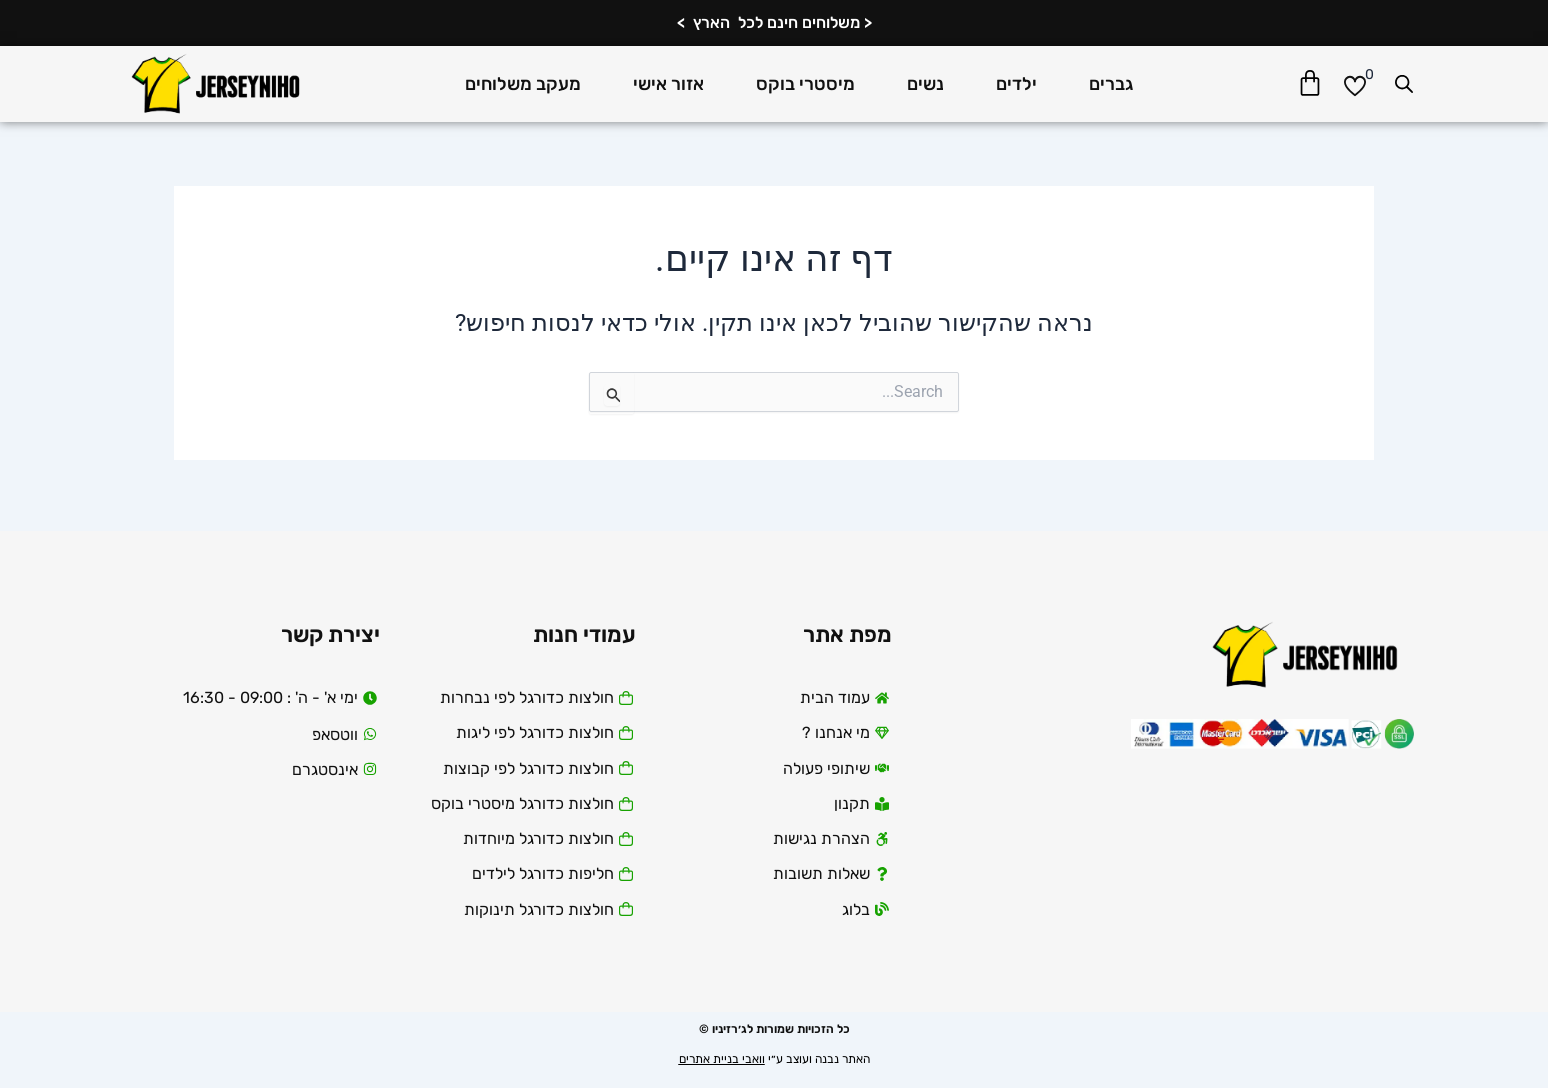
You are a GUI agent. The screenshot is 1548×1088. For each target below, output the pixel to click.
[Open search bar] (1404, 84)
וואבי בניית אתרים (722, 1059)
